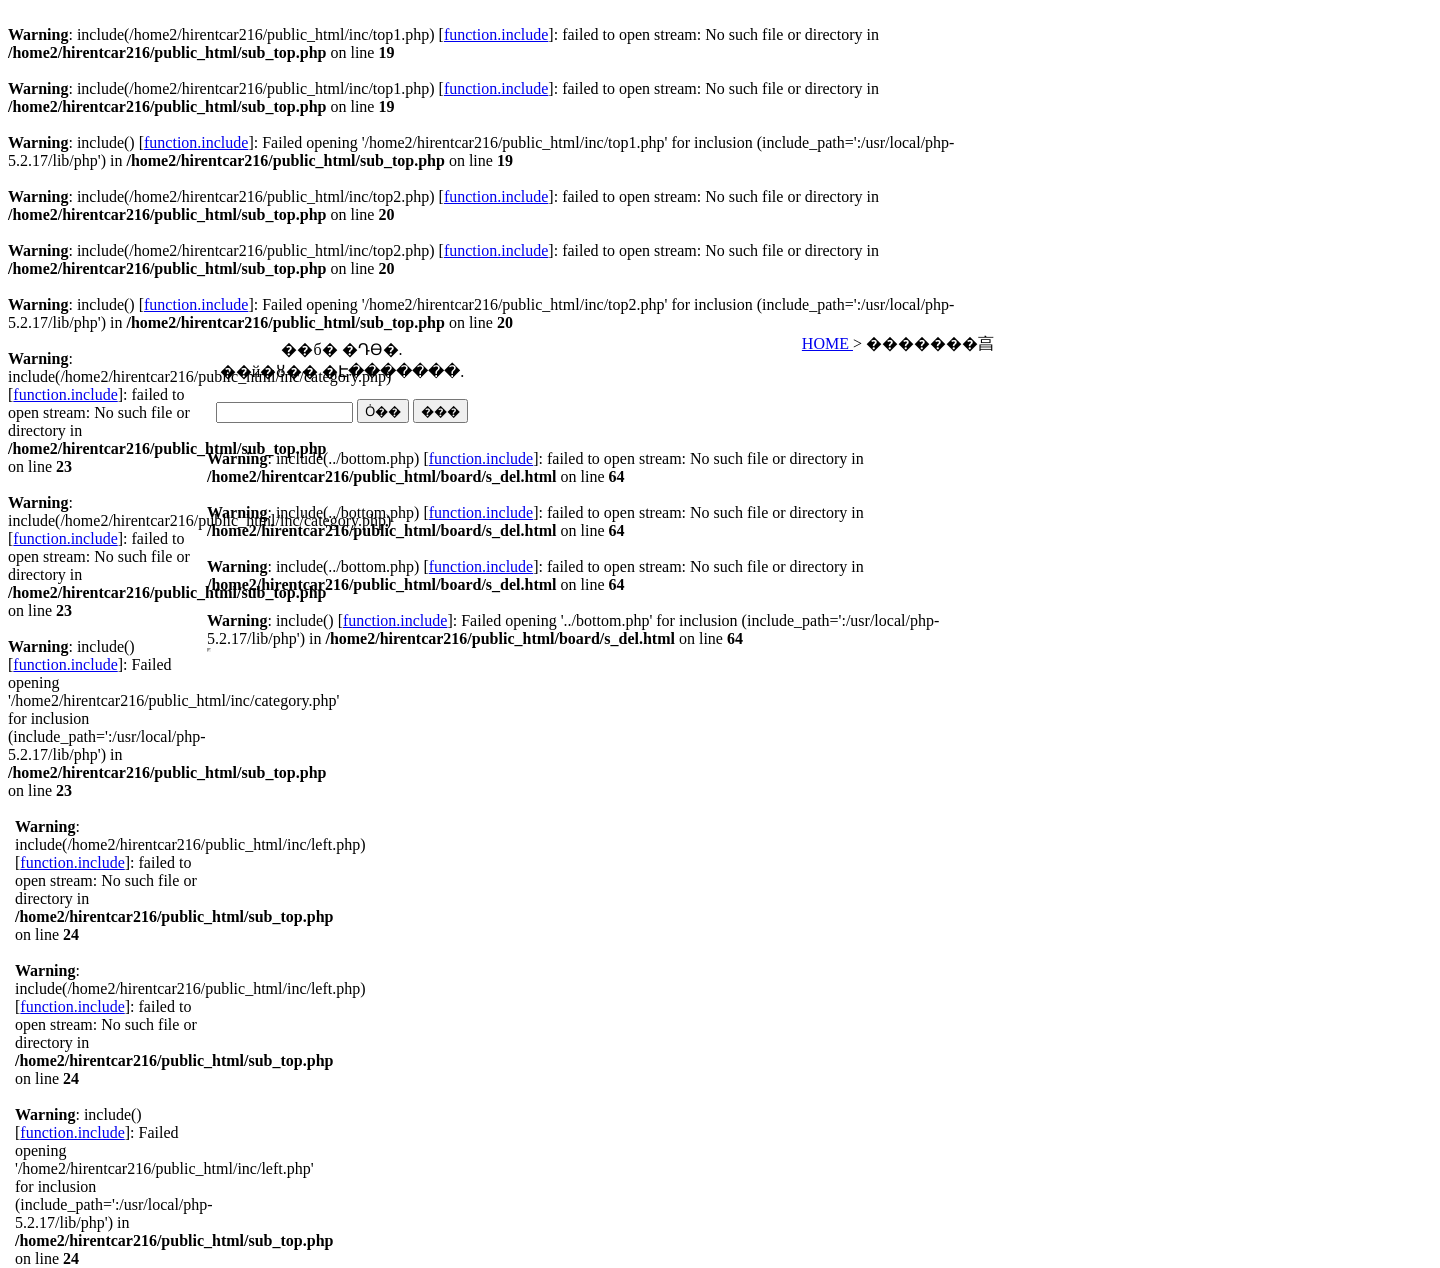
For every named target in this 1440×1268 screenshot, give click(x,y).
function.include (496, 34)
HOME (827, 343)
